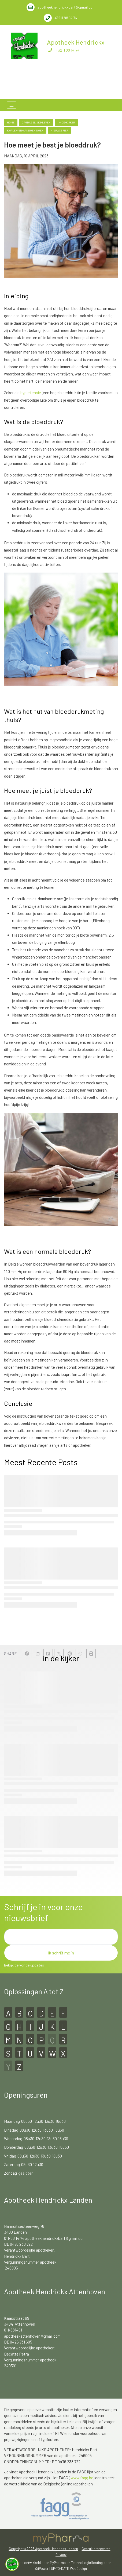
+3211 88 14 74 (68, 50)
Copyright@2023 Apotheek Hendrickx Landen (43, 2549)
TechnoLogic (81, 2563)
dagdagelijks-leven (36, 122)
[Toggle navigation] (11, 105)
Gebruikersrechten (96, 2549)
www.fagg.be (82, 2477)
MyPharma (58, 2563)
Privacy (61, 2554)
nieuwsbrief (59, 130)
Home (10, 122)
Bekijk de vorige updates (24, 1965)
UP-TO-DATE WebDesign (69, 2568)
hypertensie (31, 392)
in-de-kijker (66, 122)
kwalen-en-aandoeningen (25, 130)
